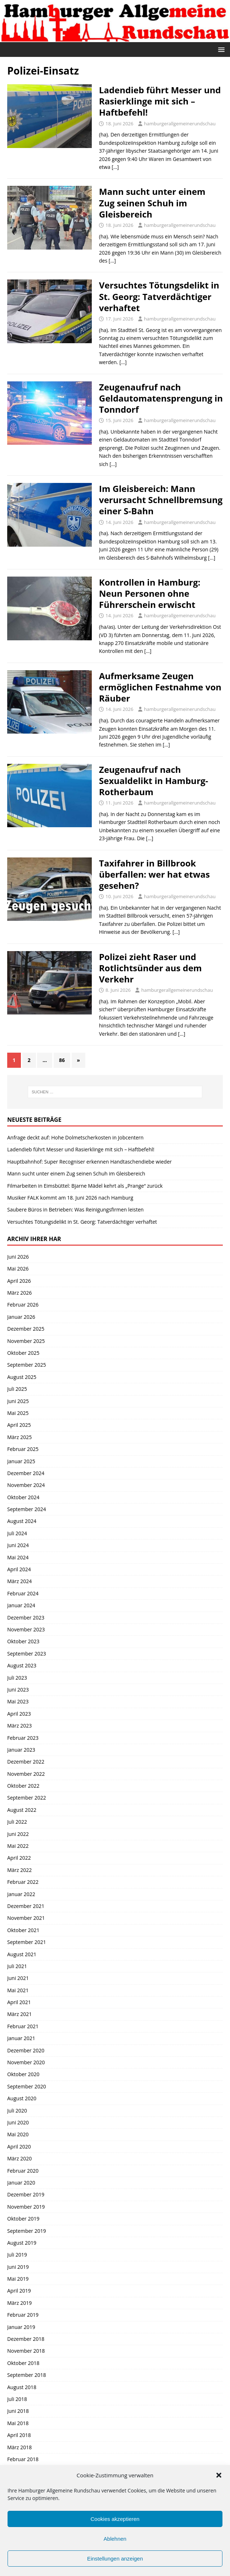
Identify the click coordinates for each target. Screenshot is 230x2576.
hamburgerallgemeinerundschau (180, 123)
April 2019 (19, 2290)
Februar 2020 (23, 2170)
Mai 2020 (18, 2134)
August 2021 (21, 1954)
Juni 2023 (18, 1689)
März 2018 (19, 2447)
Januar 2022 (21, 1894)
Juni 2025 (18, 1401)
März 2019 (19, 2302)
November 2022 (26, 1773)
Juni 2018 (18, 2410)
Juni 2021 (18, 1978)
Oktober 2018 (23, 2363)
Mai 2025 (18, 1413)
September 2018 (26, 2374)
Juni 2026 (18, 1256)
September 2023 (26, 1653)
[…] (115, 166)
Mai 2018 (18, 2423)
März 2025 (19, 1437)
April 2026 (19, 1280)
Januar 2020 (21, 2182)
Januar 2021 (21, 2038)
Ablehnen (115, 2539)
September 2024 (26, 1509)
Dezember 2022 (25, 1761)
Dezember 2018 (25, 2338)
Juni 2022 (18, 1834)
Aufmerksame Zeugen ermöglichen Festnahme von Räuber (160, 687)
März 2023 (19, 1725)
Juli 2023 (17, 1677)
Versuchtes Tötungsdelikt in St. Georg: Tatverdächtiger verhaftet (159, 296)
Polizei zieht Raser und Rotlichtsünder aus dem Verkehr (150, 968)
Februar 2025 (23, 1449)
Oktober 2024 (23, 1497)
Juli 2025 (17, 1388)
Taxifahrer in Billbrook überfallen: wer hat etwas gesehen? (154, 874)
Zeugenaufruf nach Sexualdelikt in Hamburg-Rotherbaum (153, 780)
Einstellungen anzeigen (115, 2558)
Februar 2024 (23, 1593)
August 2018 (21, 2387)
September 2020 (26, 2086)
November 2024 (26, 1485)
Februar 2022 (23, 1881)
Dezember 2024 (25, 1473)
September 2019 (26, 2230)
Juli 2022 (17, 1821)
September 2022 (26, 1797)
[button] (218, 2475)
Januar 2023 (21, 1749)
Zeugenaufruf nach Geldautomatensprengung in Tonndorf (161, 398)
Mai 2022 (18, 1845)
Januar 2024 (21, 1605)
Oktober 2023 (23, 1641)
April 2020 (19, 2146)
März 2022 (19, 1870)
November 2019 (26, 2206)
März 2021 (19, 2014)
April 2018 (19, 2435)
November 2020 (26, 2062)
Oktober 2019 (23, 2218)
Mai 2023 (18, 1701)
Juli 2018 (17, 2399)
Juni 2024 (18, 1545)
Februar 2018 (23, 2459)
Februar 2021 (23, 2026)
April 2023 (19, 1713)
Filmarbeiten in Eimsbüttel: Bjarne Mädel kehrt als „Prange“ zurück (85, 1185)
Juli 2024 (17, 1533)
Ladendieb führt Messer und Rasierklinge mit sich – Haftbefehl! (160, 101)
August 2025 (21, 1377)
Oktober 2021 (23, 1930)
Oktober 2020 (23, 2074)
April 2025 (19, 1424)
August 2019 (21, 2242)
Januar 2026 (21, 1316)
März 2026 (19, 1292)
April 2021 (19, 2002)
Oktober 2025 (23, 1352)
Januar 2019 (21, 2327)
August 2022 (21, 1809)
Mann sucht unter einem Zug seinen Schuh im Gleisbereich (152, 202)
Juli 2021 (17, 1966)
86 (62, 1060)
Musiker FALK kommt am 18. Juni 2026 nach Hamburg (70, 1197)
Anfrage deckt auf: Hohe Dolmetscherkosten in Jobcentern (75, 1137)
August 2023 (21, 1665)
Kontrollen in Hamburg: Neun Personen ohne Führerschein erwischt (149, 593)
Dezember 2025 (25, 1328)
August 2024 (21, 1521)
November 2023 (26, 1629)
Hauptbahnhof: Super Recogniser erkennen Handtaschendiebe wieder (89, 1161)
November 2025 (26, 1341)
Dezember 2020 (25, 2050)
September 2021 (26, 1942)
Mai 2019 (18, 2278)
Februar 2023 (23, 1737)
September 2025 (26, 1364)
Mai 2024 (18, 1557)
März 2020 (19, 2158)
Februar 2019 (23, 2314)
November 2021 (26, 1917)
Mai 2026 (18, 1268)
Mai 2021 (18, 1990)
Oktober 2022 (23, 1785)
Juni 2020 (18, 2122)
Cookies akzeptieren (115, 2519)
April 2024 (19, 1569)
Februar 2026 (23, 1304)
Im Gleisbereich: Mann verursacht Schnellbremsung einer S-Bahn (160, 500)
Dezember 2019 (25, 2194)
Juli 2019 (17, 2254)
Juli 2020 (17, 2110)
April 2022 (19, 1857)
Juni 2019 (18, 2266)
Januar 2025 (21, 1461)
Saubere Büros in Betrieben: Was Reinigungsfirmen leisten (75, 1209)
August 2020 (21, 2098)
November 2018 (26, 2350)
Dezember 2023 (25, 1617)
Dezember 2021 (25, 1906)
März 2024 (19, 1581)
